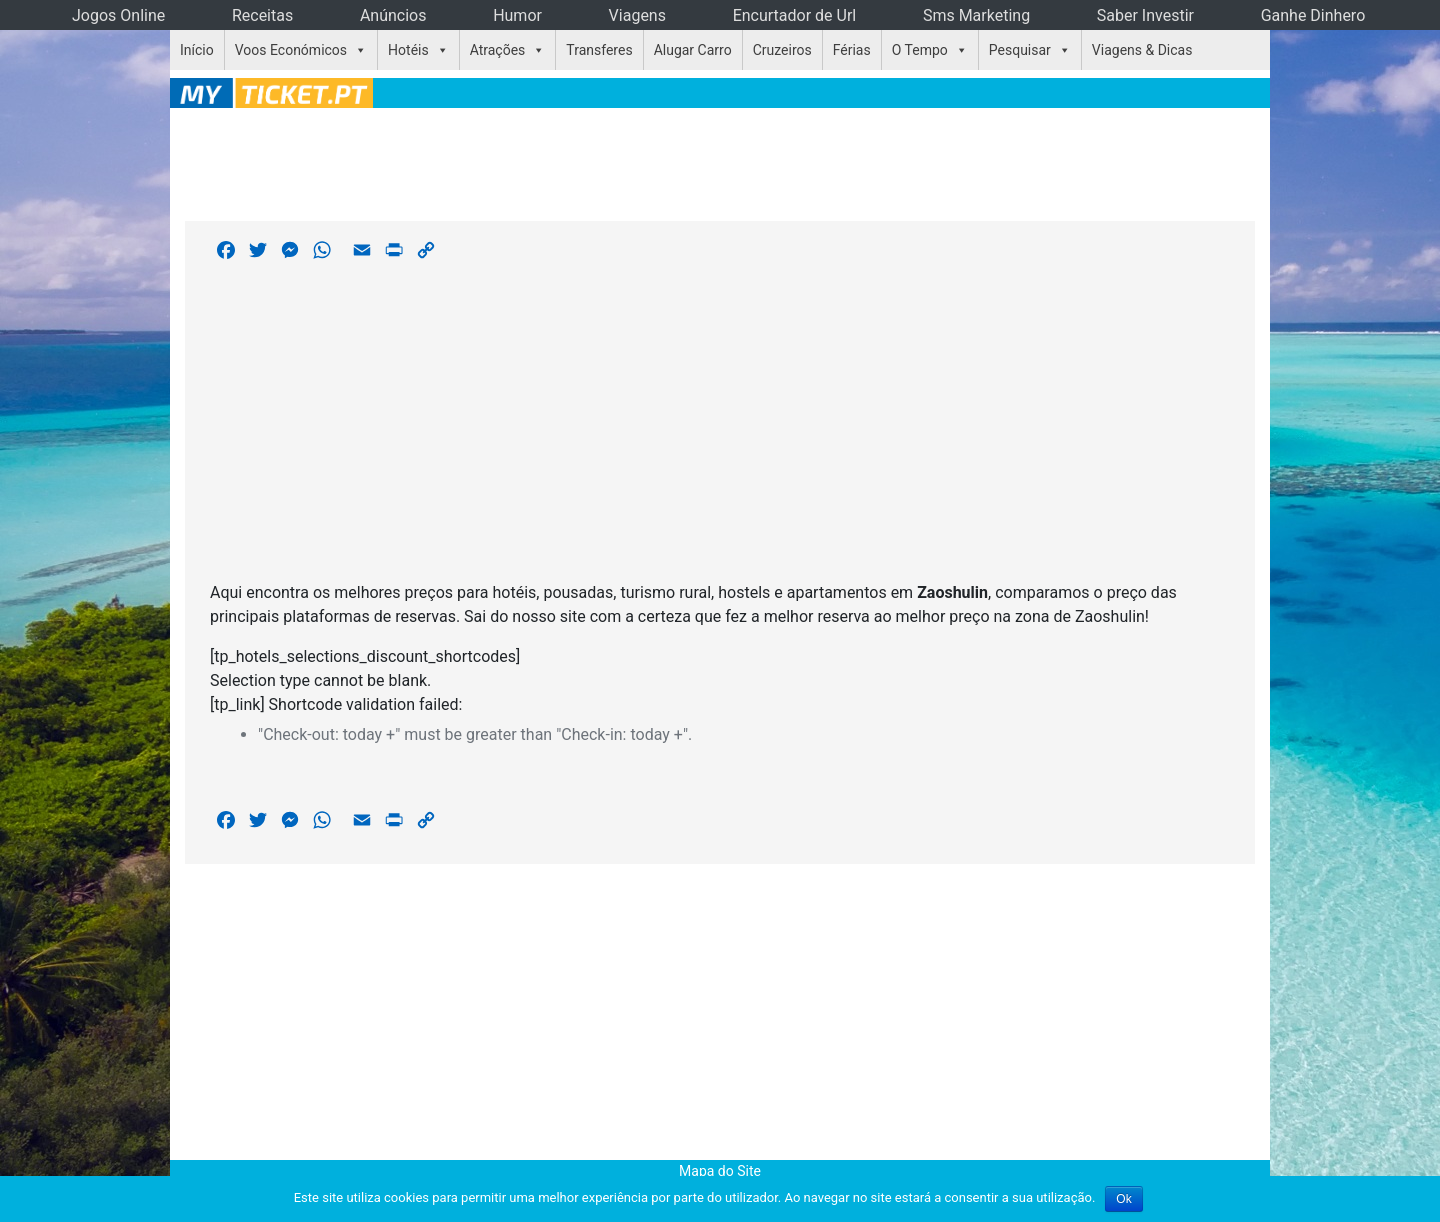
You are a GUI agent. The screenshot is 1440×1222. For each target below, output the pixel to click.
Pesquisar (1020, 50)
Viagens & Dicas (1142, 50)
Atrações (498, 50)
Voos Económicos (291, 50)
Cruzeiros (782, 50)
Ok (1123, 1199)
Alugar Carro (693, 50)
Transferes (599, 50)
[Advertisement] (720, 161)
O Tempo (920, 50)
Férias (852, 50)
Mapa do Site (720, 1171)
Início (197, 50)
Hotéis (408, 50)
